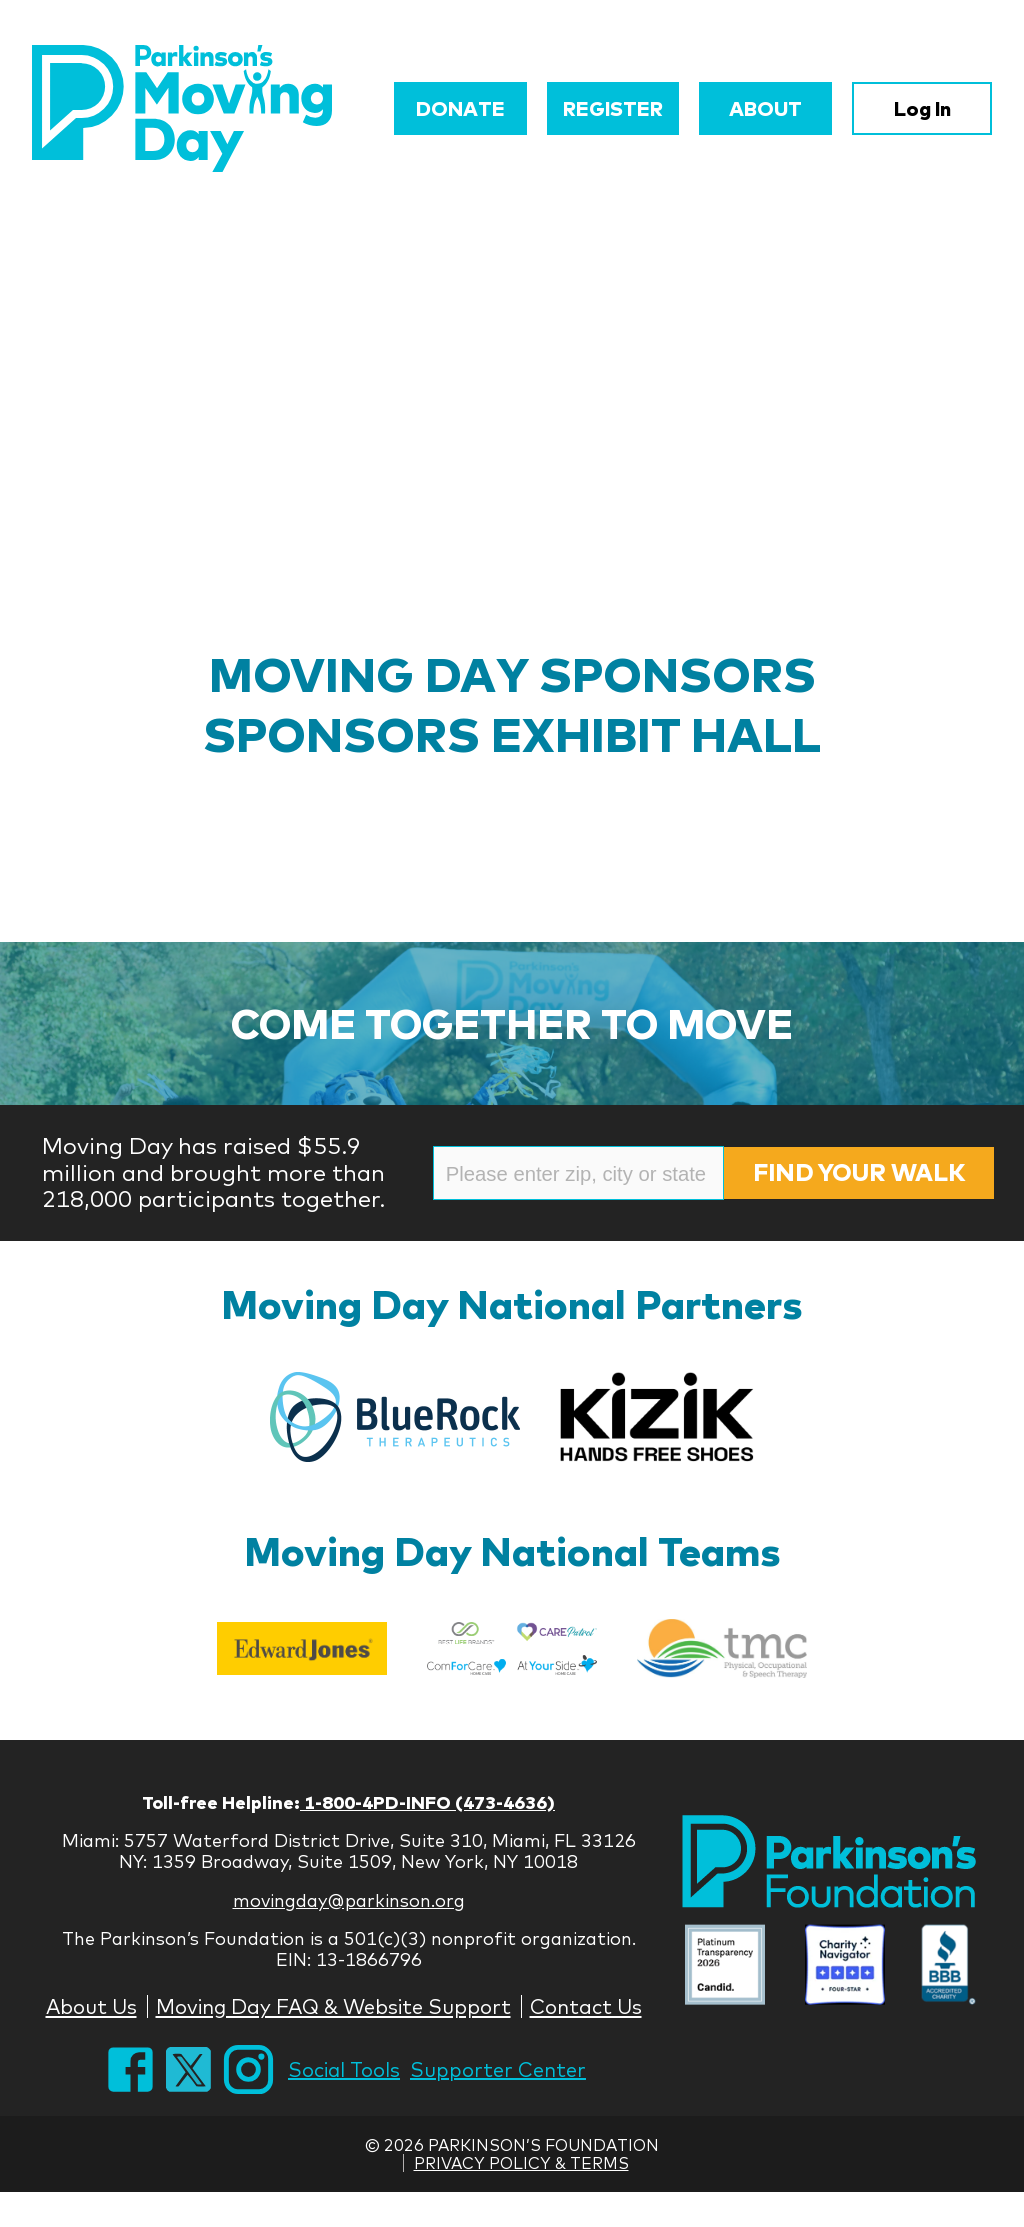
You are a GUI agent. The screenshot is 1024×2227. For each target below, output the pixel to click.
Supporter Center (498, 2069)
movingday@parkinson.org (349, 1900)
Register (613, 108)
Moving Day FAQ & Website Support (333, 2006)
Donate (460, 108)
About (765, 108)
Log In (922, 108)
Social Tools (344, 2069)
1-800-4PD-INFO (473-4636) (427, 1802)
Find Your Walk (859, 1172)
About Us (91, 2006)
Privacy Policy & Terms (521, 2163)
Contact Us (586, 2006)
